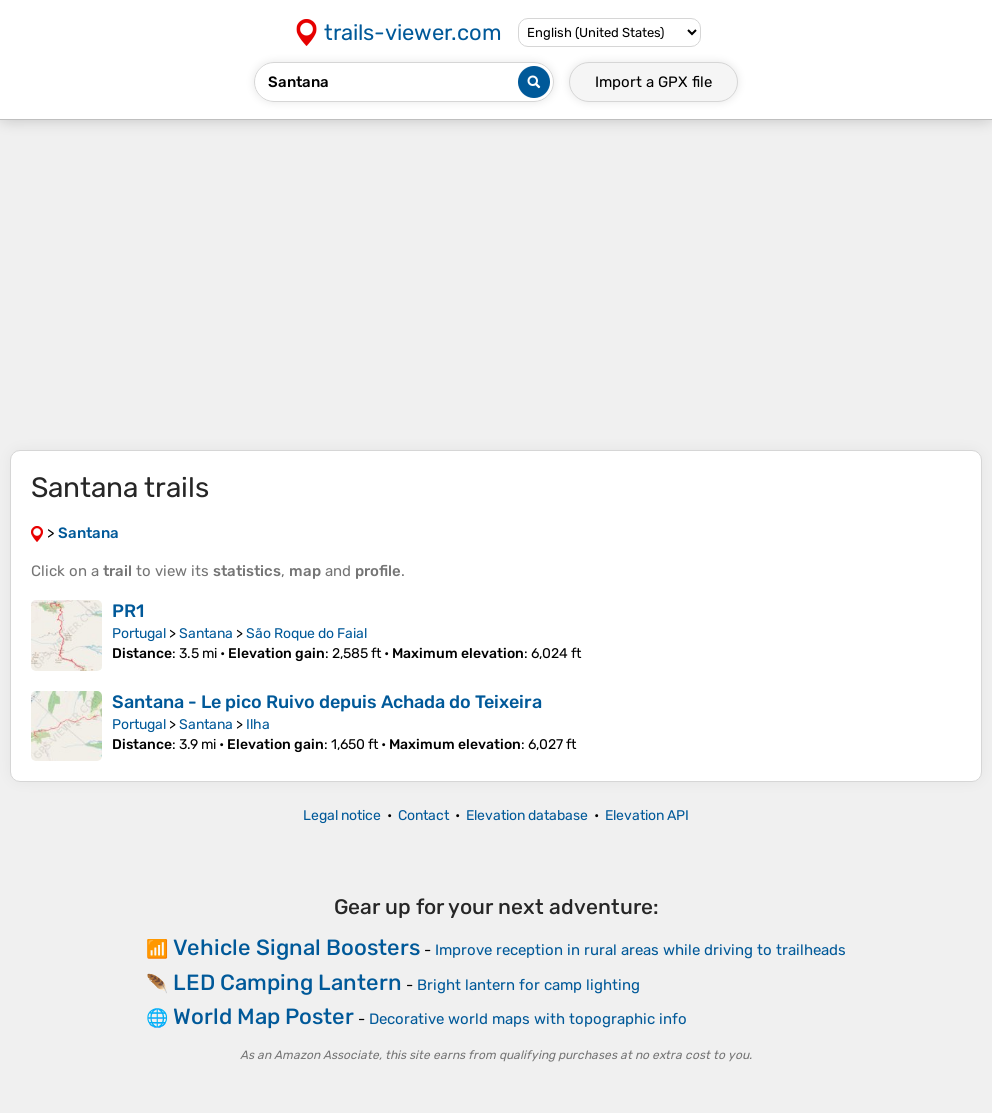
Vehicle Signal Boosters (296, 947)
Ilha (258, 724)
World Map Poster (263, 1016)
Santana (206, 633)
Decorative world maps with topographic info (528, 1019)
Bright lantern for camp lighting (528, 985)
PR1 (128, 611)
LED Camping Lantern (287, 982)
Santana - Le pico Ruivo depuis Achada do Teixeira (327, 702)
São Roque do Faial (306, 633)
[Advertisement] (496, 285)
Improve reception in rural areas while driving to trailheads (640, 950)
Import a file (653, 82)
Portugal (139, 633)
